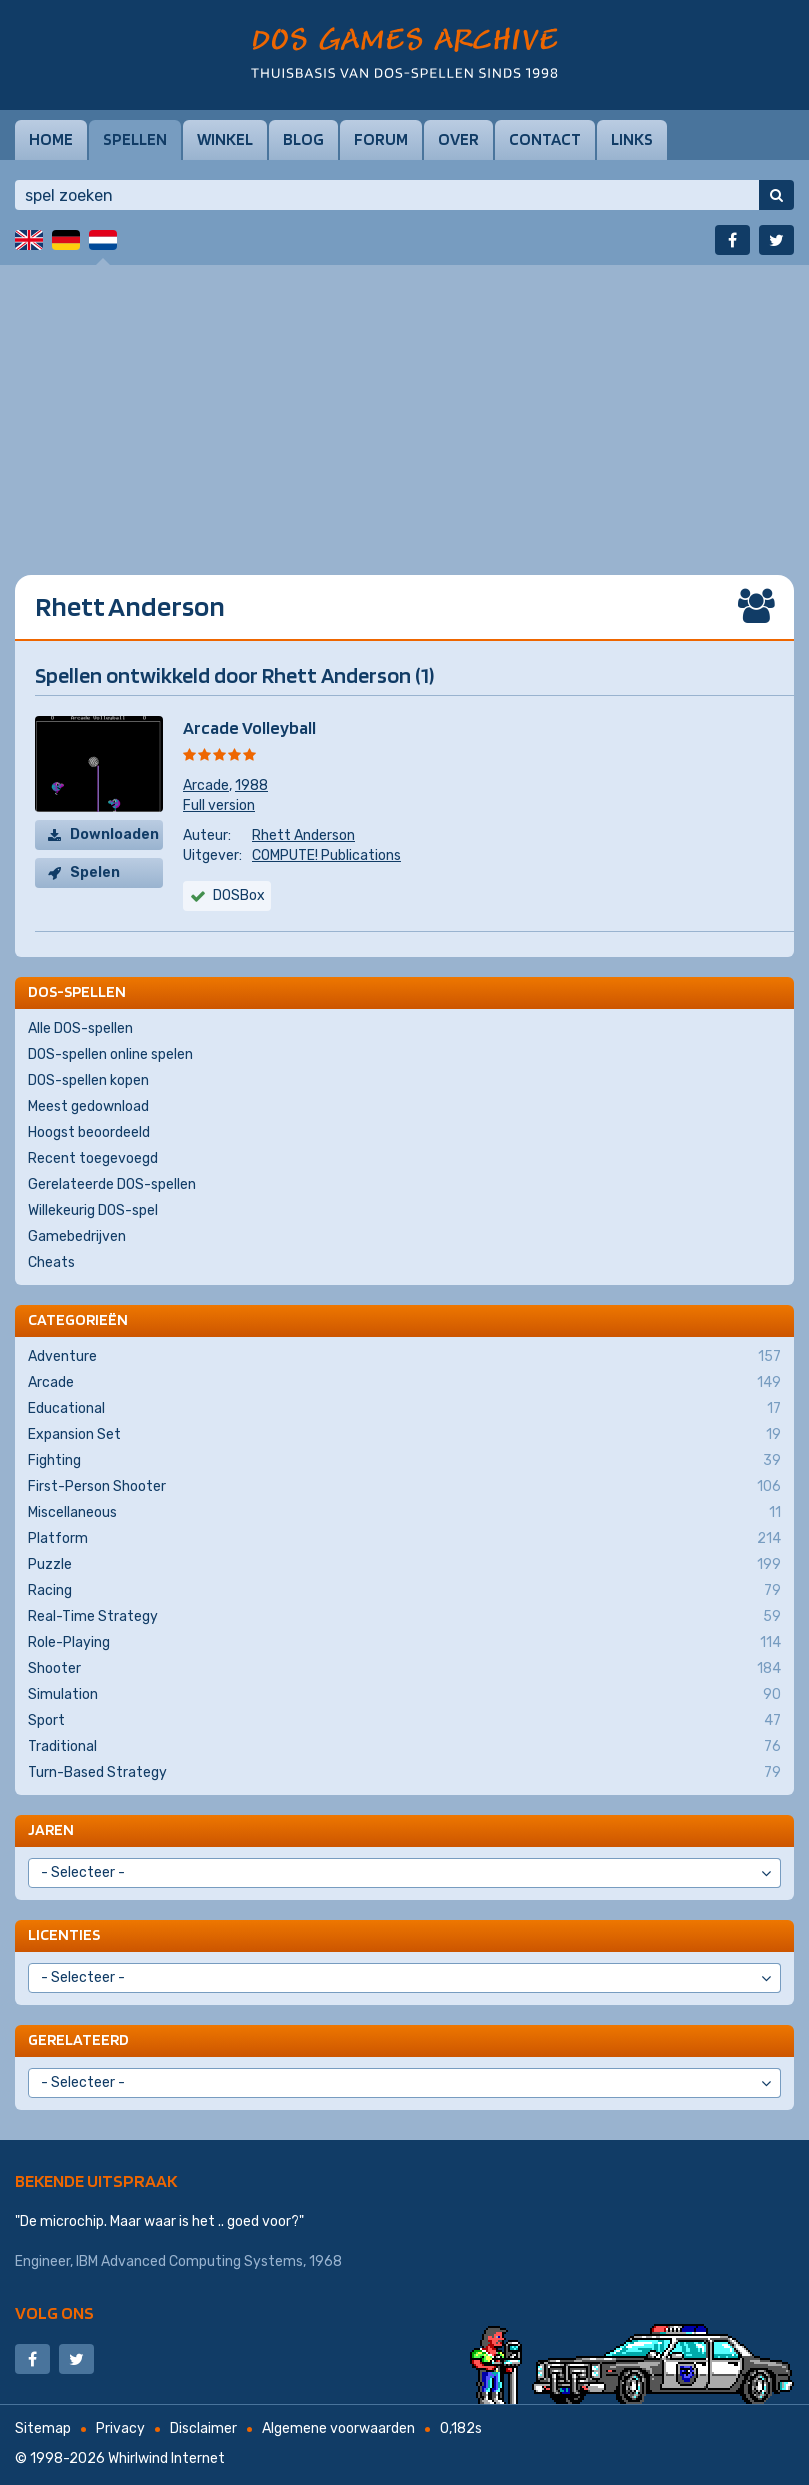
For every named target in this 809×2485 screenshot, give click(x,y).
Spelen (95, 872)
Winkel (225, 139)
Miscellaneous (404, 1513)
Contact (545, 139)
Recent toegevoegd (93, 1158)
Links (632, 139)
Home (51, 139)
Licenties (64, 1934)
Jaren (51, 1829)
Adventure (404, 1357)
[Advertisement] (404, 405)
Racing (404, 1591)
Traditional (404, 1747)
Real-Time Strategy (404, 1617)
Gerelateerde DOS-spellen (112, 1184)
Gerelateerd (78, 2039)
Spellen (135, 139)
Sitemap (43, 2428)
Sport (404, 1721)
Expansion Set (404, 1435)
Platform (404, 1539)
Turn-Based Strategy (404, 1773)
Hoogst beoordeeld (89, 1132)
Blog (303, 139)
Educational (404, 1409)
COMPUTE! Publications (326, 855)
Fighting (404, 1461)
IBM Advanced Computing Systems (189, 2261)
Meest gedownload (88, 1106)
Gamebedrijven (77, 1236)
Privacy (120, 2428)
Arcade (206, 785)
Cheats (51, 1262)
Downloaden (114, 834)
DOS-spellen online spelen (110, 1054)
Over (458, 139)
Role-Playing (404, 1643)
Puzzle (404, 1565)
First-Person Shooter (404, 1487)
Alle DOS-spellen (80, 1028)
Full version (219, 805)
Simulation (404, 1695)
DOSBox (239, 895)
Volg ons (54, 2312)
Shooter (404, 1669)
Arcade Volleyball (249, 727)
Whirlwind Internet (166, 2458)
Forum (381, 139)
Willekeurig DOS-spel (93, 1210)
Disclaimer (203, 2428)
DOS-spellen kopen (88, 1080)
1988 (251, 785)
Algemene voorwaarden (338, 2428)
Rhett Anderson (303, 835)
